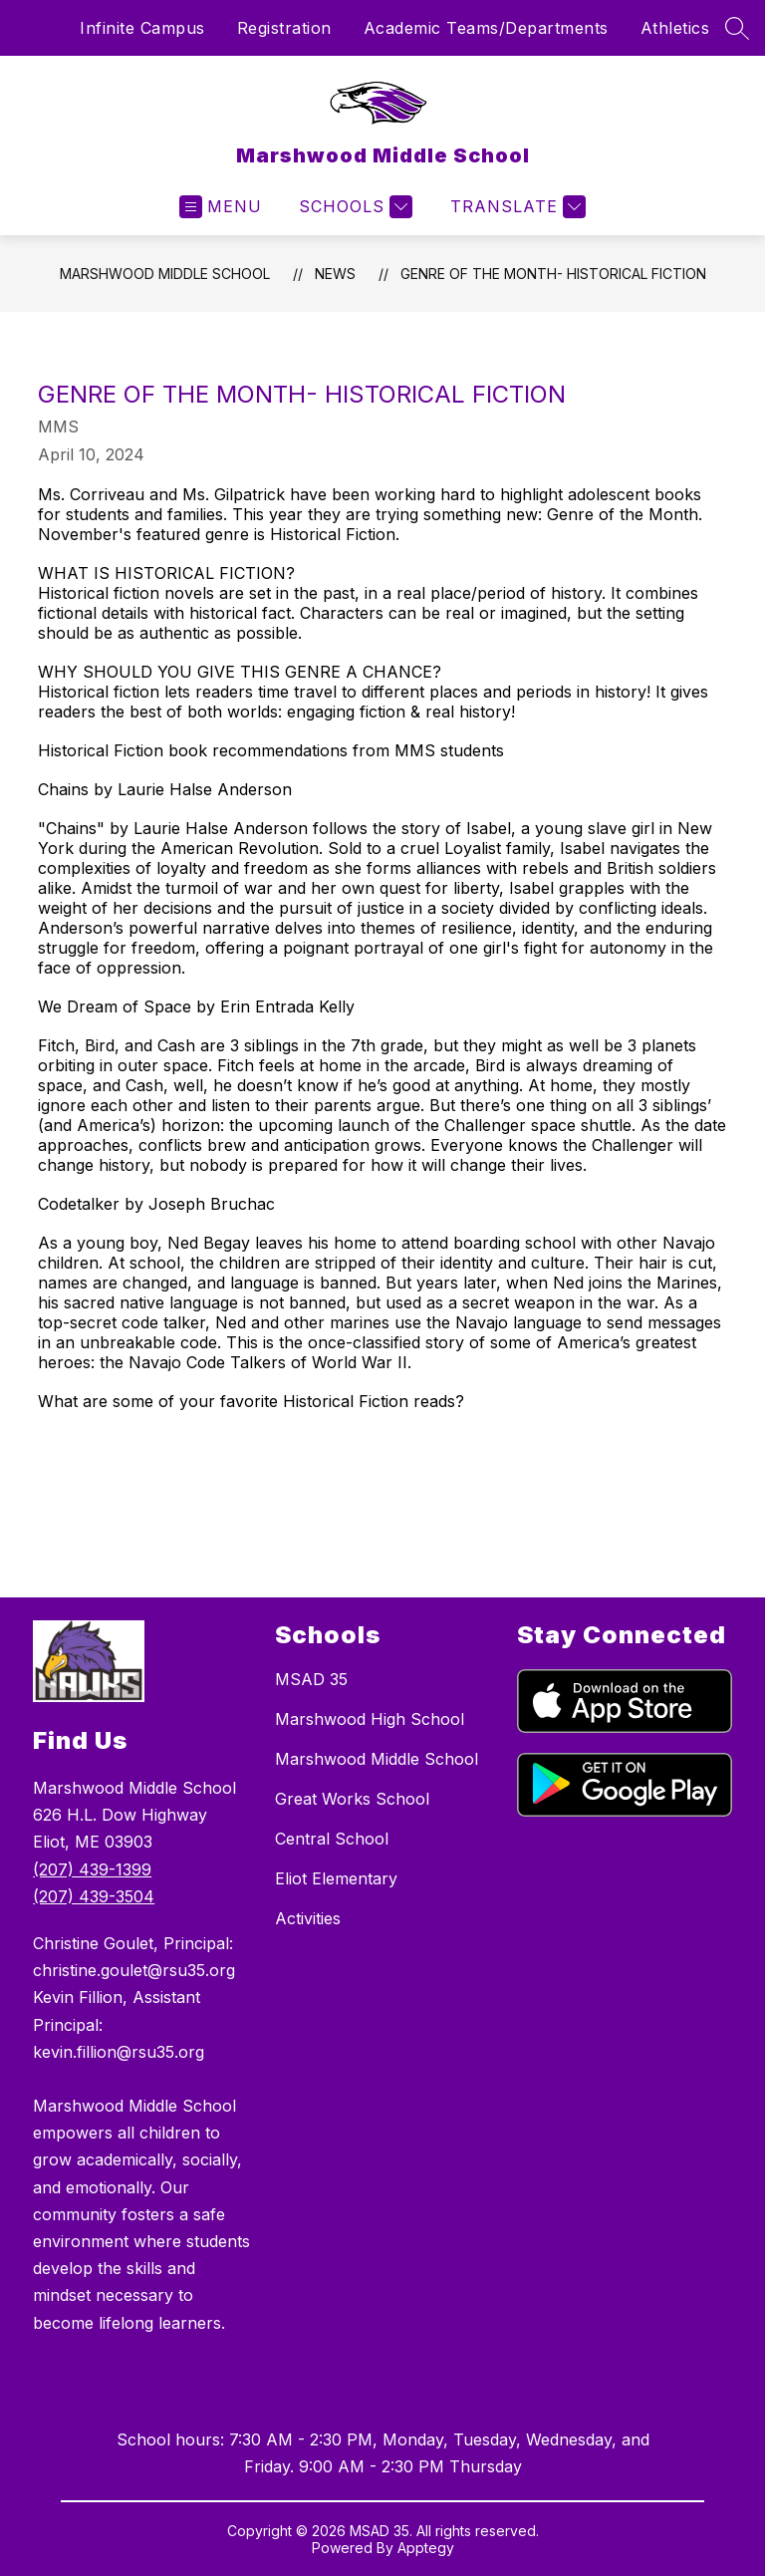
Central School (331, 1839)
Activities (308, 1918)
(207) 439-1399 (92, 1869)
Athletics (675, 28)
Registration (284, 28)
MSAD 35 (311, 1679)
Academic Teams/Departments (486, 28)
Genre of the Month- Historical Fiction (553, 273)
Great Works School (352, 1799)
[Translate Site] (515, 206)
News (335, 273)
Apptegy (425, 2547)
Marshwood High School (369, 1719)
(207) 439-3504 (93, 1896)
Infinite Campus (142, 28)
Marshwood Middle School (165, 273)
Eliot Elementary (336, 1878)
